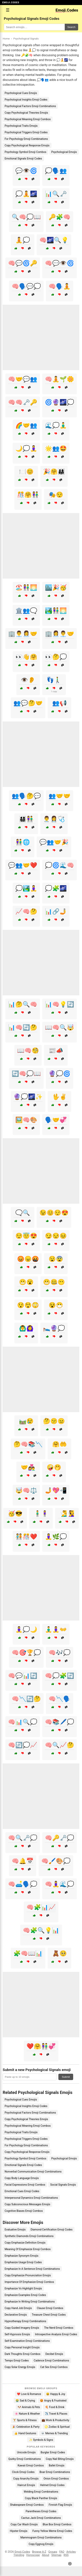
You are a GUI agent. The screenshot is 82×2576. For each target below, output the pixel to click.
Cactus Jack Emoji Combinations (41, 2517)
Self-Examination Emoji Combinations (27, 2340)
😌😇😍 (26, 1235)
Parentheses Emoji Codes (41, 2511)
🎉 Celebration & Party (26, 2426)
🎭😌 (56, 494)
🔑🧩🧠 (59, 217)
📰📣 (56, 1050)
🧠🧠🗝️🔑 (22, 402)
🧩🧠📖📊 (28, 1953)
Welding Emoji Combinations (41, 2491)
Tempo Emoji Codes (17, 2360)
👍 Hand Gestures (25, 2433)
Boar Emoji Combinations (55, 2472)
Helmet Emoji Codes (52, 2485)
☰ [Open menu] (8, 10)
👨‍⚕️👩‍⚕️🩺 (54, 819)
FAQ (61, 2551)
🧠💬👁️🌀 (59, 263)
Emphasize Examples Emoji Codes (25, 2295)
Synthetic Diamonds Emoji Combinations (29, 2236)
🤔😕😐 (54, 1421)
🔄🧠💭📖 (26, 1073)
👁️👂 (28, 680)
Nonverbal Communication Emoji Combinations (33, 2171)
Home (6, 38)
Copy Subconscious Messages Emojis (27, 2204)
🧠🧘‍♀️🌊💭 (59, 1884)
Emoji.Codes (22, 2551)
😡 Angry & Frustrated (53, 2400)
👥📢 (59, 703)
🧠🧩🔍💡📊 (41, 1930)
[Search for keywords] (34, 27)
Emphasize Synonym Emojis (21, 2255)
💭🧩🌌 (56, 888)
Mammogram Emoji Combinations (41, 2537)
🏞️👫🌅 (56, 610)
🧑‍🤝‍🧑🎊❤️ (26, 1536)
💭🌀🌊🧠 (59, 865)
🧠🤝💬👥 (22, 379)
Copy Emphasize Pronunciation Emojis (28, 2275)
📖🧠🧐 (28, 1050)
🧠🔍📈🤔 (59, 1745)
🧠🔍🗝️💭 (22, 1837)
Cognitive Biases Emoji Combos (24, 2210)
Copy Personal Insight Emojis (22, 2347)
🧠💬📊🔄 (22, 1675)
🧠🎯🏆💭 (26, 1652)
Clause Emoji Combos (50, 2308)
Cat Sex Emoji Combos (54, 2367)
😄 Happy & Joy (55, 2394)
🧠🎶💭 (59, 1652)
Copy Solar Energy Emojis (20, 2367)
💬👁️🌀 (26, 170)
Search (71, 27)
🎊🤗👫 (28, 494)
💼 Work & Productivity (55, 2420)
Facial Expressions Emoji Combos (25, 2184)
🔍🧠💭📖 (26, 217)
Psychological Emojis (64, 152)
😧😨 (56, 1259)
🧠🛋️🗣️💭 (22, 1884)
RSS (66, 2555)
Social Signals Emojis (63, 2184)
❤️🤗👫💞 (41, 2046)
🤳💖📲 (56, 1490)
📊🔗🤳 (56, 911)
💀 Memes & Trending (54, 2433)
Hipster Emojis (18, 2530)
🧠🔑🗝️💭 (59, 1837)
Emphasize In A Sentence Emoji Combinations (32, 2268)
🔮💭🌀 (59, 1073)
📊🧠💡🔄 (59, 1004)
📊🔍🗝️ (56, 193)
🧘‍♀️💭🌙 (26, 1629)
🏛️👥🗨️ (26, 610)
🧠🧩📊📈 (41, 1907)
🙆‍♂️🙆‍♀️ (26, 1328)
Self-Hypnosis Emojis (17, 2334)
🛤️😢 (26, 1421)
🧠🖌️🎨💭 (55, 1861)
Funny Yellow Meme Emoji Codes (52, 2530)
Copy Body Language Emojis (22, 2178)
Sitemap (56, 2555)
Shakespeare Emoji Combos (27, 2504)
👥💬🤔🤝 (28, 703)
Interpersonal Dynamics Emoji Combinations (31, 2197)
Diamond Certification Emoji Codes (51, 2229)
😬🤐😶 (54, 1282)
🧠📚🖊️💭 (59, 1722)
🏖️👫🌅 (26, 587)
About (45, 2555)
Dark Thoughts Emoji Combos (22, 2353)
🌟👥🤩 (56, 448)
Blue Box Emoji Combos (57, 2524)
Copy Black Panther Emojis (41, 2498)
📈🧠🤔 (26, 911)
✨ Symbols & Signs (41, 2439)
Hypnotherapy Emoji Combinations (25, 2321)
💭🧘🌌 (26, 193)
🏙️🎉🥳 (56, 587)
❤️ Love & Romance (29, 2394)
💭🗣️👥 (56, 170)
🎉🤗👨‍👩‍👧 (54, 471)
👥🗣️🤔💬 (26, 796)
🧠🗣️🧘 (59, 286)
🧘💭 (22, 240)
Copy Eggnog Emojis (41, 2544)
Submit (66, 2076)
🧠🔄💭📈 (22, 1745)
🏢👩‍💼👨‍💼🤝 (59, 633)
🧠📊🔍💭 (22, 1722)
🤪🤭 (54, 1467)
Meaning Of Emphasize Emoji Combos (28, 2249)
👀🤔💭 (56, 656)
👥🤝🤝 (59, 796)
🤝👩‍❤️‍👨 (28, 1467)
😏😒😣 (56, 1235)
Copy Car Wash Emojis (24, 2524)
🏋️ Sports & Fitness (25, 2420)
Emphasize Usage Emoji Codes (23, 2262)
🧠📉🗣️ (59, 1698)
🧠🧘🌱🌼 (59, 379)
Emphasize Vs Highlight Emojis (23, 2288)
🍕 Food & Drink (54, 2407)
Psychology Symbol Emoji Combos (25, 152)
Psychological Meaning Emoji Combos (28, 119)
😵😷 (56, 1305)
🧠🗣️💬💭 (26, 286)
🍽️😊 (26, 471)
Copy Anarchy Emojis (26, 2478)
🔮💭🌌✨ (28, 1096)
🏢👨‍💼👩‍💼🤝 (22, 633)
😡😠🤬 (28, 1259)
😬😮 (26, 1282)
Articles (71, 2551)
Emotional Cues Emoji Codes (22, 2191)
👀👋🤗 (26, 656)
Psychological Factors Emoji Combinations (30, 106)
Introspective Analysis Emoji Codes (56, 2334)
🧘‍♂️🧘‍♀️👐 (56, 1629)
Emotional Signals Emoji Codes (23, 158)
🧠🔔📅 (23, 1861)
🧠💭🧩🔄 (59, 1675)
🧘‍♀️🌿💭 (56, 1536)
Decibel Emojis (54, 2353)
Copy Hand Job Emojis (18, 2308)
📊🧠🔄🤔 (22, 1027)
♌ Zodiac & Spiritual (57, 2426)
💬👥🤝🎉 (54, 842)
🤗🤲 (59, 1444)
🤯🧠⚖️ (26, 1490)
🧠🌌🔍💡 (54, 240)
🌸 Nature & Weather (27, 2413)
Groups (52, 2551)
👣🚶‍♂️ (54, 680)
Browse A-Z (39, 2551)
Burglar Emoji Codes (53, 2452)
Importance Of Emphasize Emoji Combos (29, 2281)
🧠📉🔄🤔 (26, 1698)
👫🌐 (22, 842)
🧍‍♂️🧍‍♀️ (41, 1513)
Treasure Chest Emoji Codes (49, 2314)
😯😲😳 (28, 1305)
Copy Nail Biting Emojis (60, 2458)
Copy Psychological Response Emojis (27, 145)
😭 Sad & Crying (25, 2400)
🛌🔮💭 (54, 1328)
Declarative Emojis (16, 2314)
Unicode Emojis (26, 2452)
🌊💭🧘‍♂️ (56, 425)
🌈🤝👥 (26, 425)
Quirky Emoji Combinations (24, 2458)
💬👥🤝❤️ (22, 865)
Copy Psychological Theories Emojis (26, 112)
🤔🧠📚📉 (28, 1444)
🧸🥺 (59, 1953)
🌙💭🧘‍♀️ (26, 448)
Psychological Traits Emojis (21, 125)
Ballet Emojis (56, 2465)
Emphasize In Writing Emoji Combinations (30, 2301)
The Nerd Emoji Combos (58, 2327)
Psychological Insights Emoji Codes (26, 99)
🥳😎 (15, 1513)
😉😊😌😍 (54, 1212)
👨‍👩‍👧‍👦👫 (26, 819)
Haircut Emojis (26, 2485)
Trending (18, 2555)
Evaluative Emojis (15, 2229)
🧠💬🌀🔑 (22, 263)
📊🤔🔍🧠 (22, 1004)
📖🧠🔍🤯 (59, 1027)
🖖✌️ (59, 1096)
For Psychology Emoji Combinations (26, 138)
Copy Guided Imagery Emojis (22, 2327)
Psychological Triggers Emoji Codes (26, 132)
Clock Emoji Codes (23, 2472)
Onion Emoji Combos (56, 2478)
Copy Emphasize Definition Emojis (25, 2242)
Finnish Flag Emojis (60, 2504)
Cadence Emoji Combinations (51, 2360)
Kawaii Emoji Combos (31, 2465)
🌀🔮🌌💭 (59, 402)
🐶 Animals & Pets (29, 2407)
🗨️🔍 (22, 1212)
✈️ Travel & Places (56, 2413)
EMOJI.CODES (10, 2)
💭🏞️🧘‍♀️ (26, 888)
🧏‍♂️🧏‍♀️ (67, 1513)
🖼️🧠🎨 (26, 1119)
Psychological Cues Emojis (21, 93)
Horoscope (33, 2555)
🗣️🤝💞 (56, 1119)
